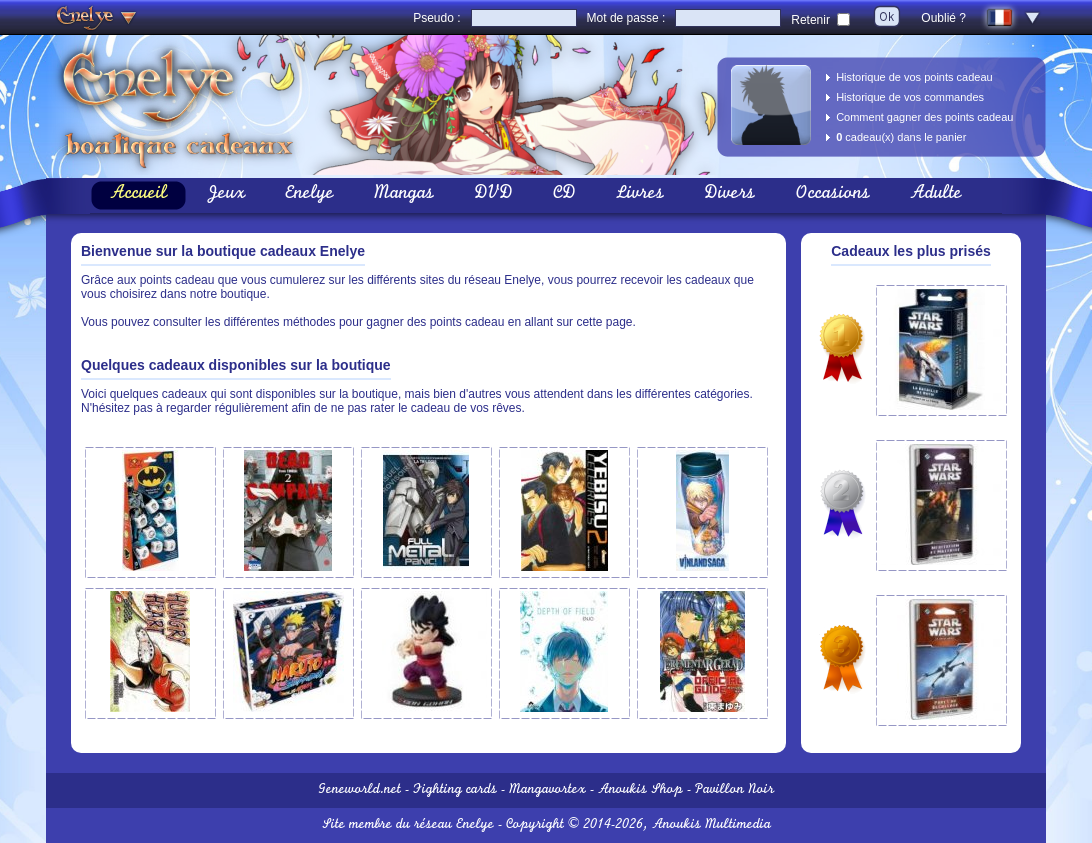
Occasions (832, 195)
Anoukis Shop (640, 790)
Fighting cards (455, 790)
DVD (493, 195)
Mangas (404, 195)
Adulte (936, 195)
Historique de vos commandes (910, 97)
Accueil (138, 195)
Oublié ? (943, 18)
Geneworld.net (359, 790)
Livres (640, 195)
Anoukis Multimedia (711, 825)
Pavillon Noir (734, 790)
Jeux (226, 195)
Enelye (309, 195)
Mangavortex (547, 790)
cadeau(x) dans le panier (901, 137)
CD (564, 195)
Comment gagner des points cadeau (924, 117)
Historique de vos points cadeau (914, 77)
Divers (729, 195)
